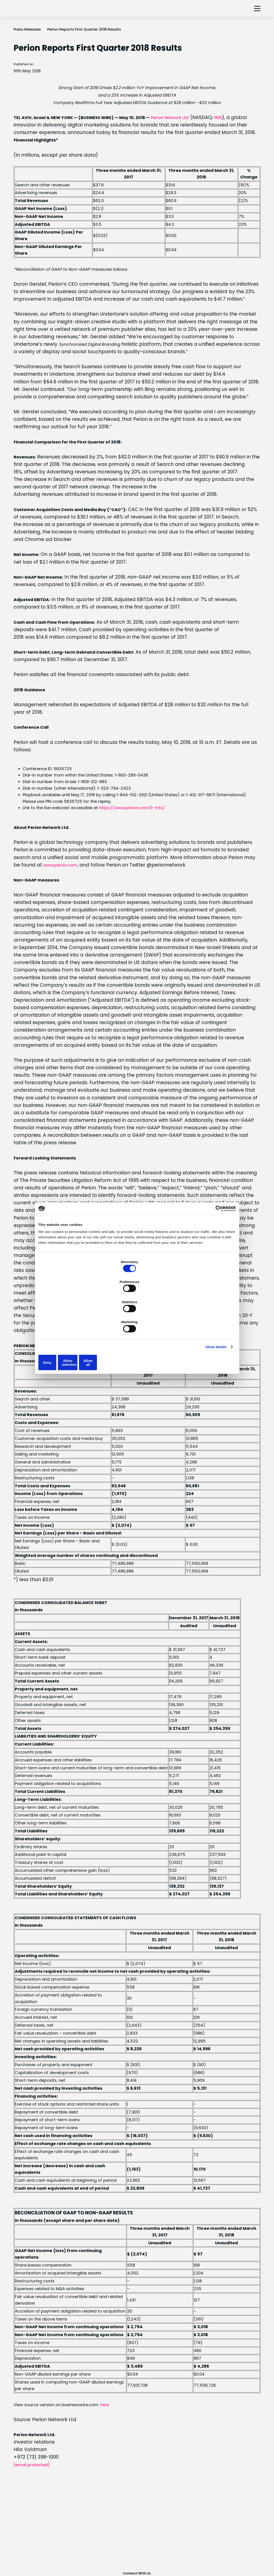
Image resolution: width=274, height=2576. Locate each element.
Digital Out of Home (157, 2383)
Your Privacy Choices (118, 2556)
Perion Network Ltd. (170, 113)
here (104, 2152)
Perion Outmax (153, 2375)
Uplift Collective (28, 2477)
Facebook (149, 2516)
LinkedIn (147, 2500)
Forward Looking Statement (38, 2434)
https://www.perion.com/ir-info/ (132, 691)
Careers (21, 2383)
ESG (17, 2462)
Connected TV (153, 2360)
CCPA (192, 2556)
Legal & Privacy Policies (161, 2556)
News (18, 2368)
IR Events (22, 2426)
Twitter (146, 2524)
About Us (22, 2360)
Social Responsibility (31, 2470)
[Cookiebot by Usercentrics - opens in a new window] (216, 1241)
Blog (17, 2375)
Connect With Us (137, 2296)
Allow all (203, 1332)
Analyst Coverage (30, 2418)
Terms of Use (214, 2556)
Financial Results (28, 2403)
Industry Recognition (32, 2485)
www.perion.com (180, 735)
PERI (214, 113)
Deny (71, 1332)
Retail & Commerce (157, 2368)
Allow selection (137, 1332)
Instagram (149, 2508)
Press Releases (27, 29)
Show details (216, 1319)
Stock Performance (31, 2411)
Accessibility (243, 2556)
